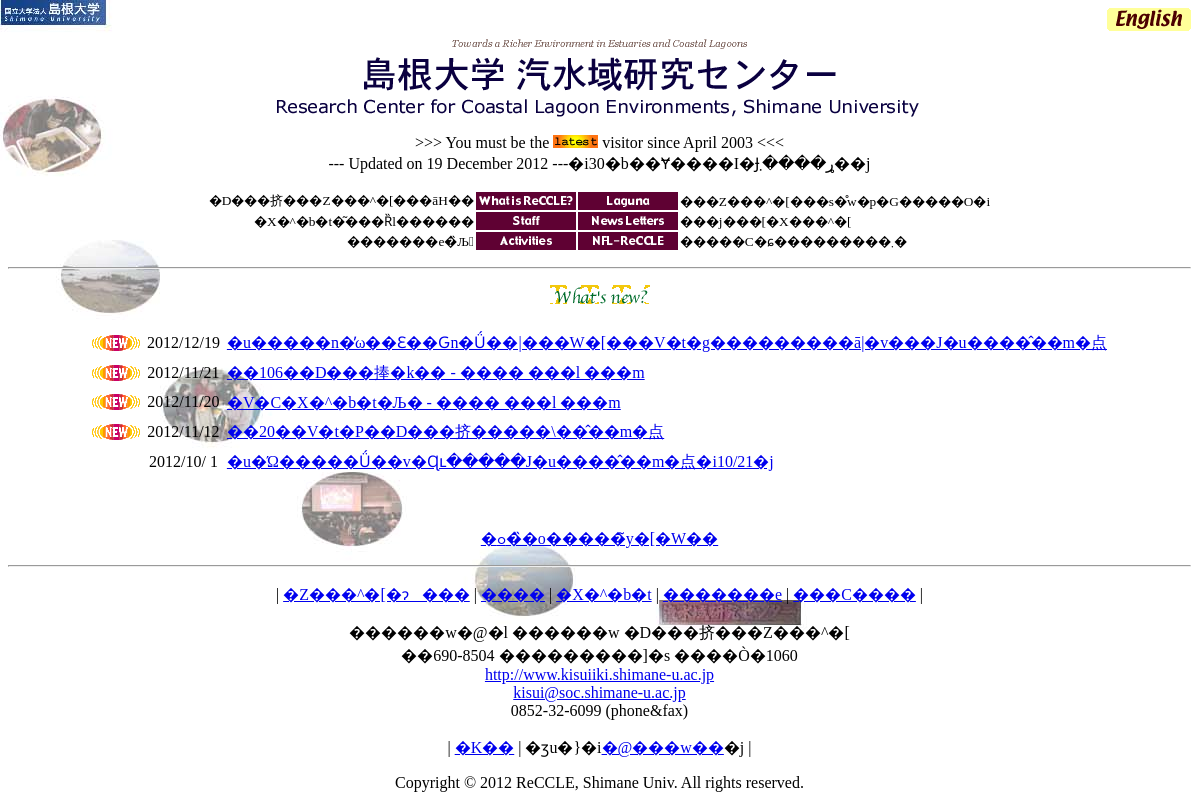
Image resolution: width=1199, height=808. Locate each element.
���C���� (854, 594)
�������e (722, 594)
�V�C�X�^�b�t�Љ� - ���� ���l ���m (424, 402)
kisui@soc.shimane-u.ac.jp (599, 692)
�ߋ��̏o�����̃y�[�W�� (599, 538)
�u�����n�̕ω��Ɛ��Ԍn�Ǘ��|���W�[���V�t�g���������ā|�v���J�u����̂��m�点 (667, 342)
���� (513, 594)
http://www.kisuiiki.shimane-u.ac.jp (599, 674)
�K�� (485, 747)
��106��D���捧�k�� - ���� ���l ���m (436, 372)
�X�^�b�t (604, 594)
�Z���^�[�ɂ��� (376, 594)
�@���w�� (663, 747)
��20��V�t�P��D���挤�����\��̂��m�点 (445, 431)
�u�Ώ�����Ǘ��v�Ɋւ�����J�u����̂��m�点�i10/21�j (500, 461)
